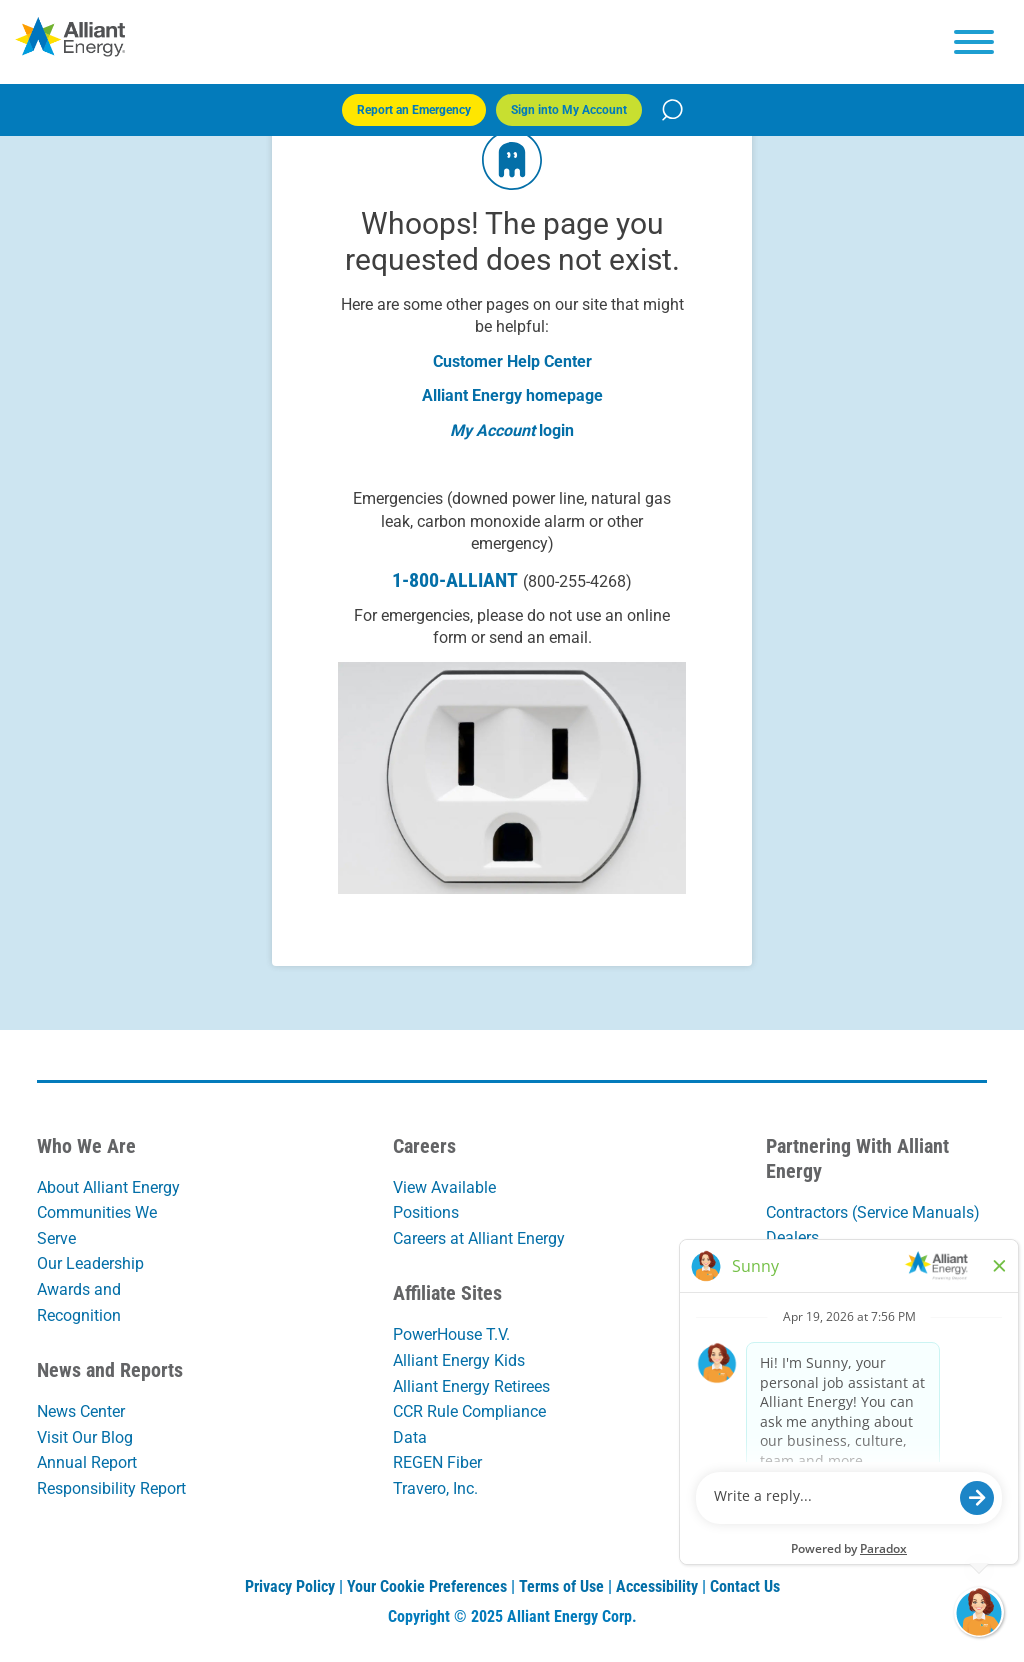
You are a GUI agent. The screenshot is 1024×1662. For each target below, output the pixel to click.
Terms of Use (561, 1586)
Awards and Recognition (79, 1302)
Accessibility (657, 1586)
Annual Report (87, 1462)
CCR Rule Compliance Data (469, 1424)
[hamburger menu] (974, 42)
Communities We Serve (97, 1225)
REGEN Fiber (437, 1462)
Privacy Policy (290, 1586)
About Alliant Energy (108, 1187)
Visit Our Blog (85, 1437)
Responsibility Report (111, 1488)
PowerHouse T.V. (451, 1334)
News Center (81, 1411)
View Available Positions (444, 1200)
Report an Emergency (414, 110)
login (556, 430)
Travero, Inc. (435, 1488)
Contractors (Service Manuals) (873, 1212)
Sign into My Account (569, 110)
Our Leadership (90, 1263)
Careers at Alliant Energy (479, 1238)
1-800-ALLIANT (512, 580)
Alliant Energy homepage (512, 395)
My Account (492, 430)
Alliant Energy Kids (459, 1360)
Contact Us (745, 1586)
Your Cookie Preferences (427, 1586)
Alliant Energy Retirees (471, 1386)
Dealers (792, 1237)
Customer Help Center (512, 361)
